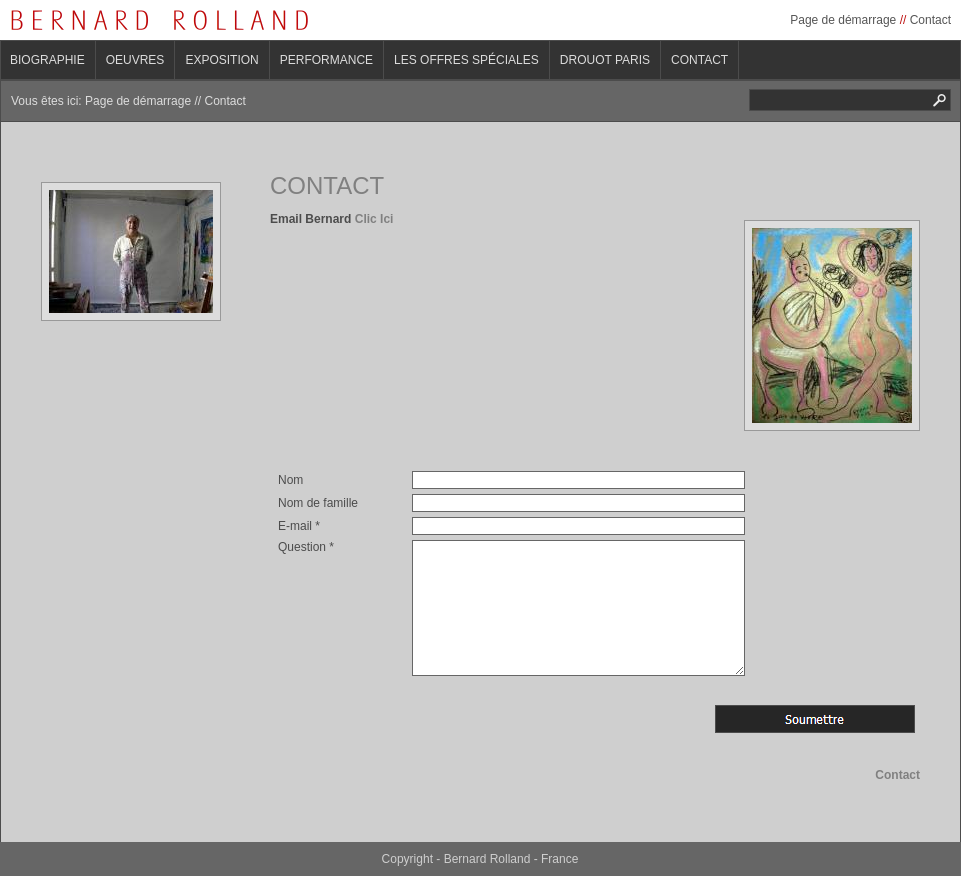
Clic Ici (374, 219)
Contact (930, 20)
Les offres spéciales (466, 60)
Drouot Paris (605, 60)
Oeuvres (135, 60)
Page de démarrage (843, 20)
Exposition (221, 60)
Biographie (47, 60)
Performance (326, 60)
